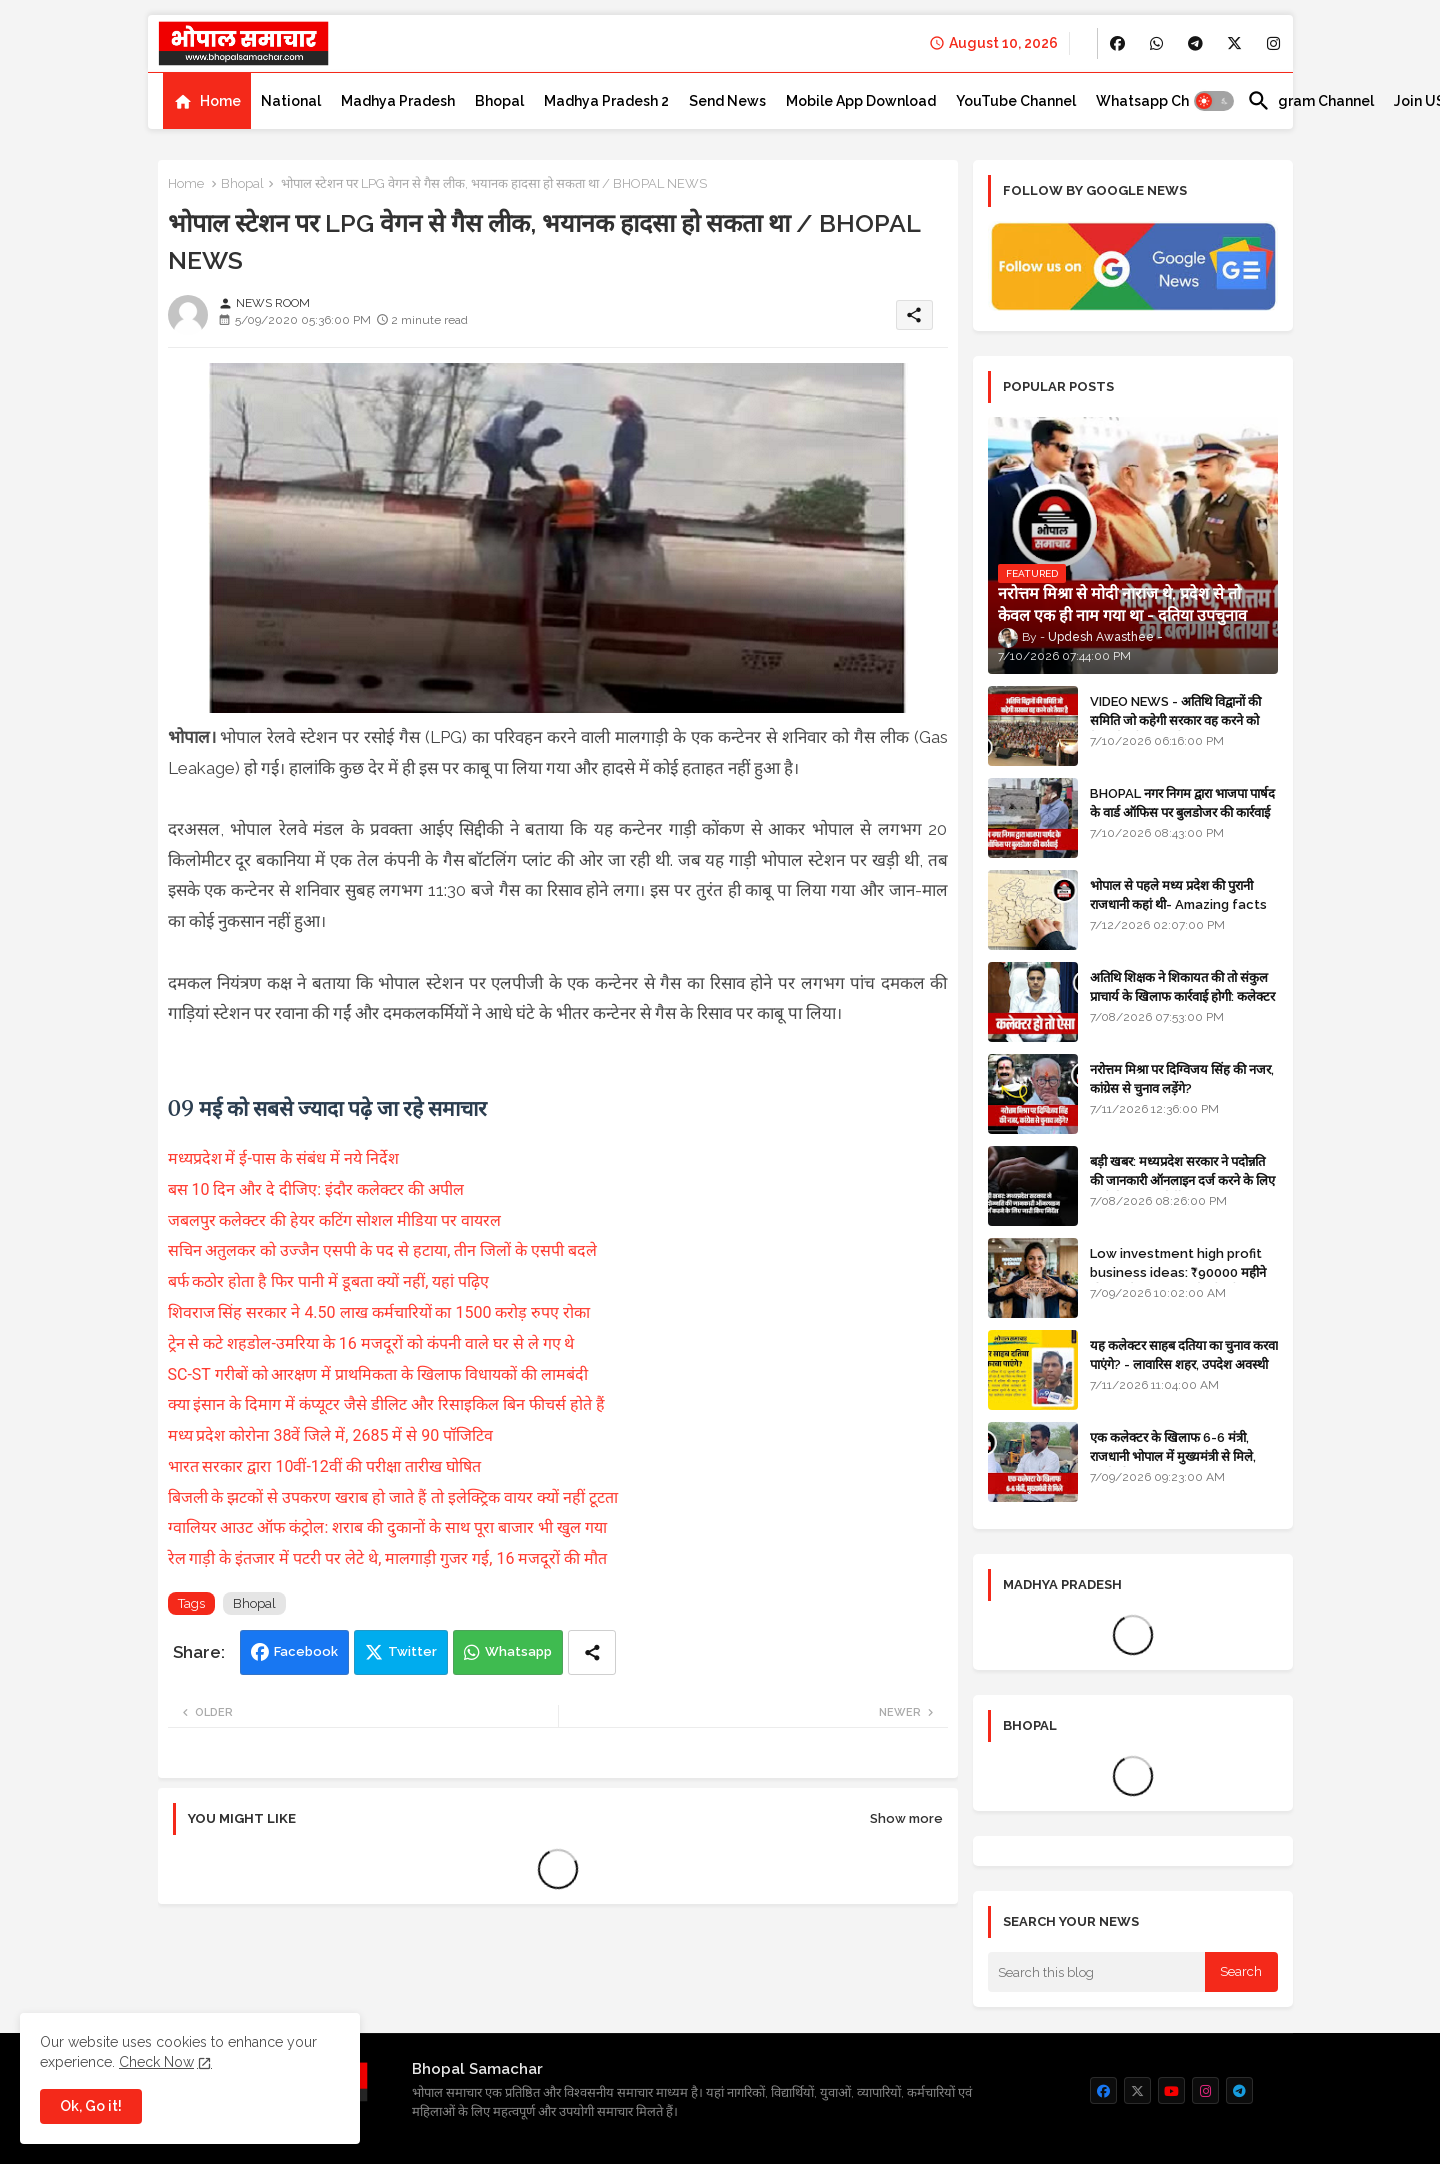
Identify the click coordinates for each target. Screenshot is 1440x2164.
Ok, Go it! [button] (91, 2106)
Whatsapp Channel (1161, 101)
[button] (1214, 101)
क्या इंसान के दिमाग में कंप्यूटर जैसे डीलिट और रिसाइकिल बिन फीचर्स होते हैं (389, 1404)
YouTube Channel (1016, 101)
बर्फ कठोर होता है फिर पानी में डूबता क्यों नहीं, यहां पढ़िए (329, 1281)
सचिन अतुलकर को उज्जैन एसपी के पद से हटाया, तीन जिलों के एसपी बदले (383, 1250)
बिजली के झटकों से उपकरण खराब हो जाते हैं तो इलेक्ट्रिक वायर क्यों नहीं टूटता (395, 1497)
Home (220, 101)
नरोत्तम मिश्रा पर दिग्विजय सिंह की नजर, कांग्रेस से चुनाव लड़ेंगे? (1182, 1078)
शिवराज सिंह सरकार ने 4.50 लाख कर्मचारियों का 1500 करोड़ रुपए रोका (379, 1312)
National (291, 101)
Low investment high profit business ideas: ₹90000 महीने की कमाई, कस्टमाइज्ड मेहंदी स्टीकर (1178, 1271)
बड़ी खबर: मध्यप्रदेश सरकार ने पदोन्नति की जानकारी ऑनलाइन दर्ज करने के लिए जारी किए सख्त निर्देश (1182, 1179)
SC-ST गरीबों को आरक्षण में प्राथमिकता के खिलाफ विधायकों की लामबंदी (380, 1374)
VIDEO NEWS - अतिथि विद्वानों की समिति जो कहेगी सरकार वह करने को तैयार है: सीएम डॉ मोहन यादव (1175, 719)
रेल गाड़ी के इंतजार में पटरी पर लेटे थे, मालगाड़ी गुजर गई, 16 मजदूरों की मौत (388, 1558)
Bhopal (499, 101)
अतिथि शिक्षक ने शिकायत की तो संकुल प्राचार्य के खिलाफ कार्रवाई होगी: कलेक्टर (1182, 986)
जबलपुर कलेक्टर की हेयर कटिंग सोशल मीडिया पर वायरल (337, 1220)
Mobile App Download (861, 101)
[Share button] (592, 1652)
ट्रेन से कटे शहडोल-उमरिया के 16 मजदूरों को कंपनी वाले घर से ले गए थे (373, 1343)
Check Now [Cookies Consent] (156, 2062)
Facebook (306, 1651)
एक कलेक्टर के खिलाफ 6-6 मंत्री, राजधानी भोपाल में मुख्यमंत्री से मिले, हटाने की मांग (1173, 1455)
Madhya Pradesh (398, 101)
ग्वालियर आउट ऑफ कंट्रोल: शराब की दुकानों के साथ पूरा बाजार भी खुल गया (389, 1527)
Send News (727, 101)
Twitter (412, 1651)
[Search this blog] (1097, 1972)
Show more (906, 1818)
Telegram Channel (1310, 101)
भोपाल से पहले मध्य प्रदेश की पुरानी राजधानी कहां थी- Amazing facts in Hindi (1178, 903)
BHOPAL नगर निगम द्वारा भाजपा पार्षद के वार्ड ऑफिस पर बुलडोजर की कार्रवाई (1182, 802)
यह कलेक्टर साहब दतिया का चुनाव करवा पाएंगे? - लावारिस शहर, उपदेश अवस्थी (1184, 1354)
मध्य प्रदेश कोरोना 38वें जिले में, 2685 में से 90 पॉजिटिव (333, 1435)
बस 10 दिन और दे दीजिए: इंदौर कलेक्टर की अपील (316, 1189)
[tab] (207, 101)
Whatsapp (518, 1651)
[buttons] (1117, 43)
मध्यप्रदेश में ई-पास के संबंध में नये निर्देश (283, 1158)
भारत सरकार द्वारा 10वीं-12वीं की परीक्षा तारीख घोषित (326, 1466)
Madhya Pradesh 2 (606, 101)
